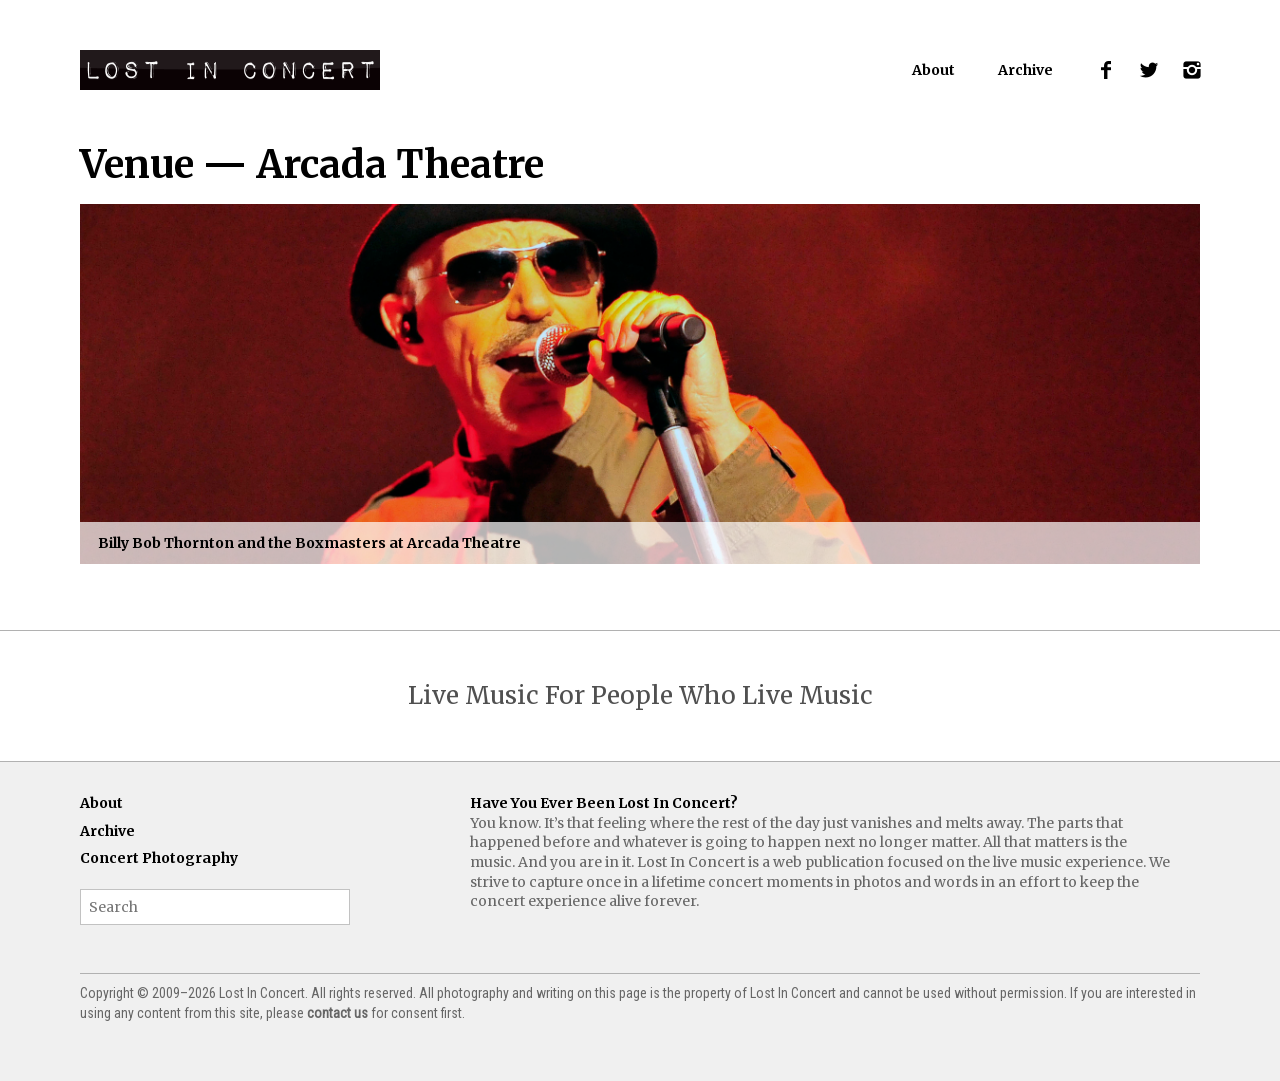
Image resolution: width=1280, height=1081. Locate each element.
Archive (1025, 70)
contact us (337, 1013)
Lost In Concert (230, 70)
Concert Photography (159, 858)
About (933, 70)
